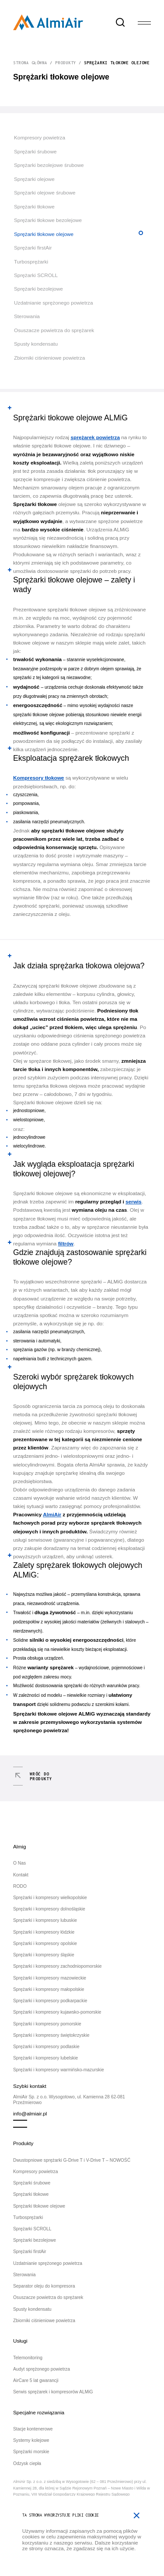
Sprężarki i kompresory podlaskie (46, 2046)
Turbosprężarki (31, 261)
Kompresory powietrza (39, 137)
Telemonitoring (27, 2357)
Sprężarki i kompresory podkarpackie (50, 2000)
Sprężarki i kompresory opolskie (45, 1943)
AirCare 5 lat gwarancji (36, 2380)
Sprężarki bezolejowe (38, 288)
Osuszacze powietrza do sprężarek (54, 330)
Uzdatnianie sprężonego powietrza (53, 302)
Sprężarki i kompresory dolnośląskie (49, 1909)
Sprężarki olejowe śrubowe (45, 192)
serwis (134, 1201)
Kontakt (20, 1874)
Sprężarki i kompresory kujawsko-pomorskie (57, 2012)
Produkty (65, 62)
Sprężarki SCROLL (36, 275)
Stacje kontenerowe (32, 2429)
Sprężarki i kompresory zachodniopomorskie (57, 1966)
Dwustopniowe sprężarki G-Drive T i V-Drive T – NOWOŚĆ (71, 2160)
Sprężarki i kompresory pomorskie (47, 2023)
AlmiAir (52, 1514)
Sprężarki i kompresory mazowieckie (49, 1978)
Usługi (20, 2341)
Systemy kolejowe (31, 2440)
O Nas (19, 1863)
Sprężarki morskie (31, 2451)
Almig (19, 1846)
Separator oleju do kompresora (44, 2286)
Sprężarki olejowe (34, 179)
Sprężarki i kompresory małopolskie (48, 1989)
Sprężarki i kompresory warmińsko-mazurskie (58, 2069)
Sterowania (27, 316)
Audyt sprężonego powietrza (41, 2369)
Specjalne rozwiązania (38, 2412)
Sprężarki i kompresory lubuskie (45, 1920)
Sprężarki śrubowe (35, 151)
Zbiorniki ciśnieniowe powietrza (49, 358)
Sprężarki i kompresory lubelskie (45, 2058)
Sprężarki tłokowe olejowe (43, 234)
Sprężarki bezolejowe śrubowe (49, 165)
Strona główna (30, 62)
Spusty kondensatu (36, 344)
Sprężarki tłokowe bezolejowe (48, 220)
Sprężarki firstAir (33, 247)
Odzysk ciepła (27, 2463)
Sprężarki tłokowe (34, 206)
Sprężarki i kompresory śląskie (43, 1954)
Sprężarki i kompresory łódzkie (43, 1932)
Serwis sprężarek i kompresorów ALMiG (53, 2391)
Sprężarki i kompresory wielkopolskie (50, 1897)
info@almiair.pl (30, 2113)
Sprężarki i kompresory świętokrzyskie (51, 2035)
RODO (20, 1886)
